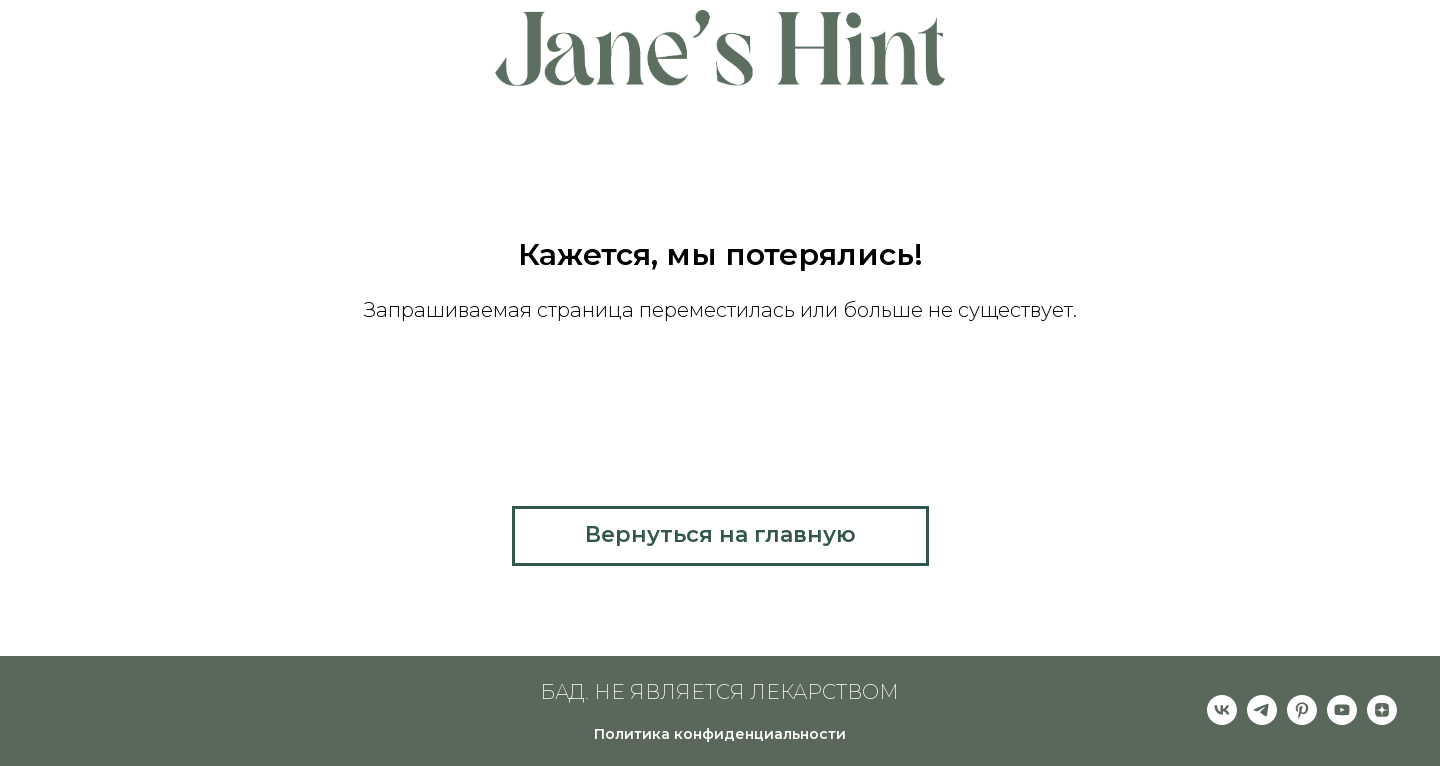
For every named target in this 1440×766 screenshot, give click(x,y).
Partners (1086, 40)
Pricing (253, 40)
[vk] (1222, 719)
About (165, 40)
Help (174, 59)
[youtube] (1342, 719)
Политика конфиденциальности (720, 734)
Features (353, 40)
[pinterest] (1302, 719)
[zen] (1382, 719)
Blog (1266, 40)
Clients (1184, 40)
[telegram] (1262, 719)
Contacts (1262, 59)
